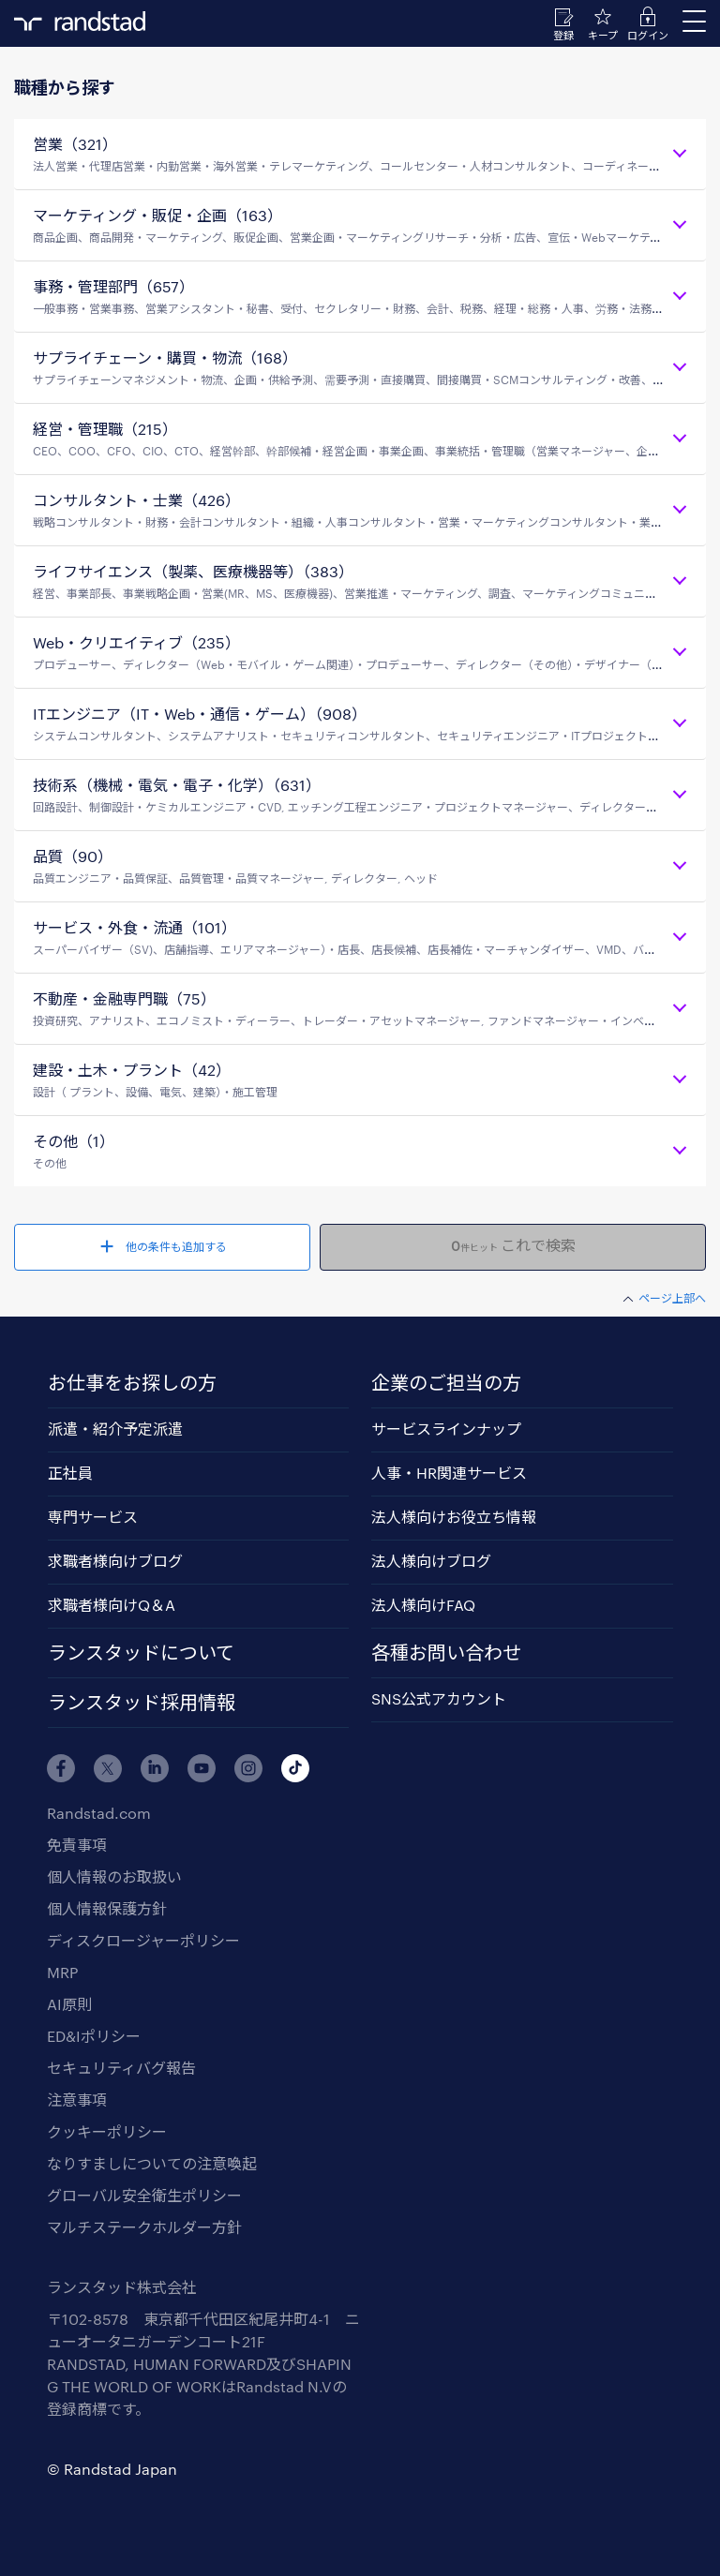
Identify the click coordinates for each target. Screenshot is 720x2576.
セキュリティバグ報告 (121, 2068)
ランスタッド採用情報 (141, 1701)
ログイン (647, 35)
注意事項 (77, 2099)
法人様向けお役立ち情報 (453, 1517)
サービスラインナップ (446, 1428)
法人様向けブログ (431, 1561)
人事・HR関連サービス (449, 1473)
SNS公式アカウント (438, 1698)
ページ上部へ (672, 1297)
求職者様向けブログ (115, 1561)
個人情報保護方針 (107, 1908)
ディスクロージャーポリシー (143, 1940)
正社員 (70, 1473)
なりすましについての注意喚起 (152, 2163)
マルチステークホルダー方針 (144, 2227)
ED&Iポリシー (94, 2036)
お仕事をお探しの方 (132, 1382)
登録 (563, 35)
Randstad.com (99, 1813)
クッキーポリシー (107, 2131)
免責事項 (77, 1845)
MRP (62, 1972)
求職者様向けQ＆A (111, 1605)
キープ (603, 35)
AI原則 (69, 2004)
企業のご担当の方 (446, 1382)
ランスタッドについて (141, 1652)
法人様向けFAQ (423, 1605)
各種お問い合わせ (446, 1652)
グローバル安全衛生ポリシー (144, 2195)
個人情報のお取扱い (114, 1876)
